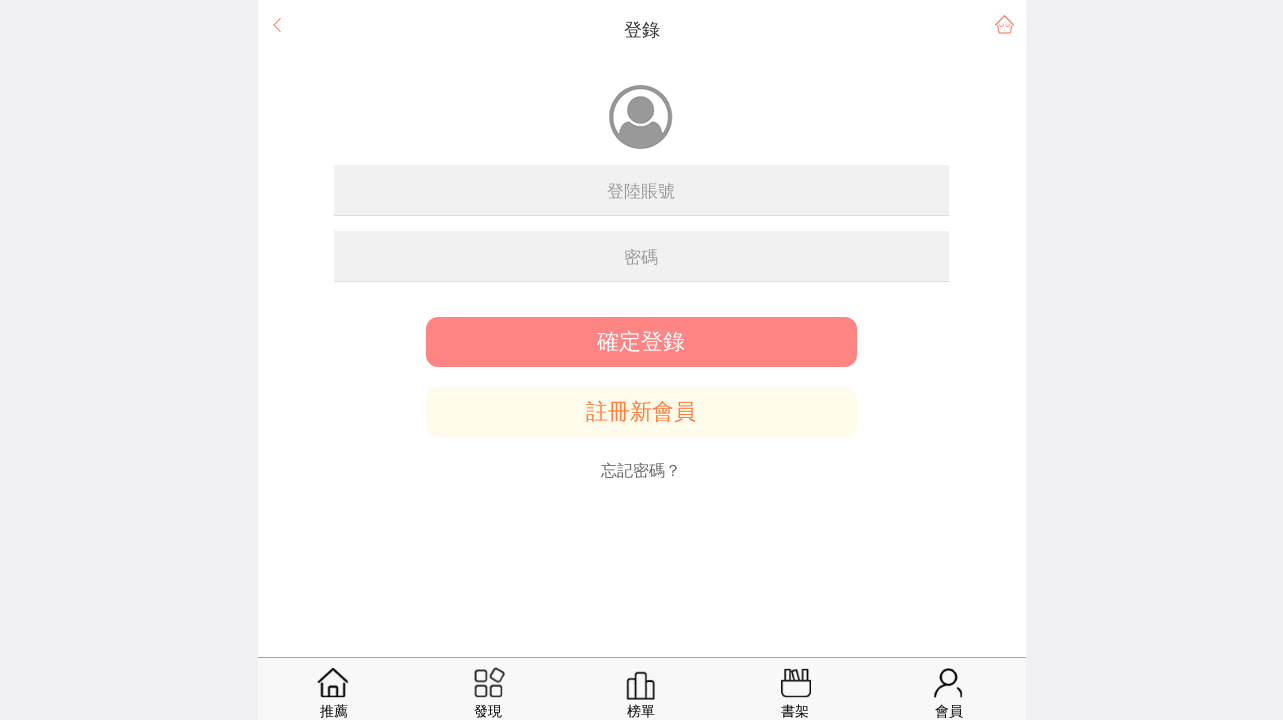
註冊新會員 (641, 412)
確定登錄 (641, 342)
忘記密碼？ (641, 471)
